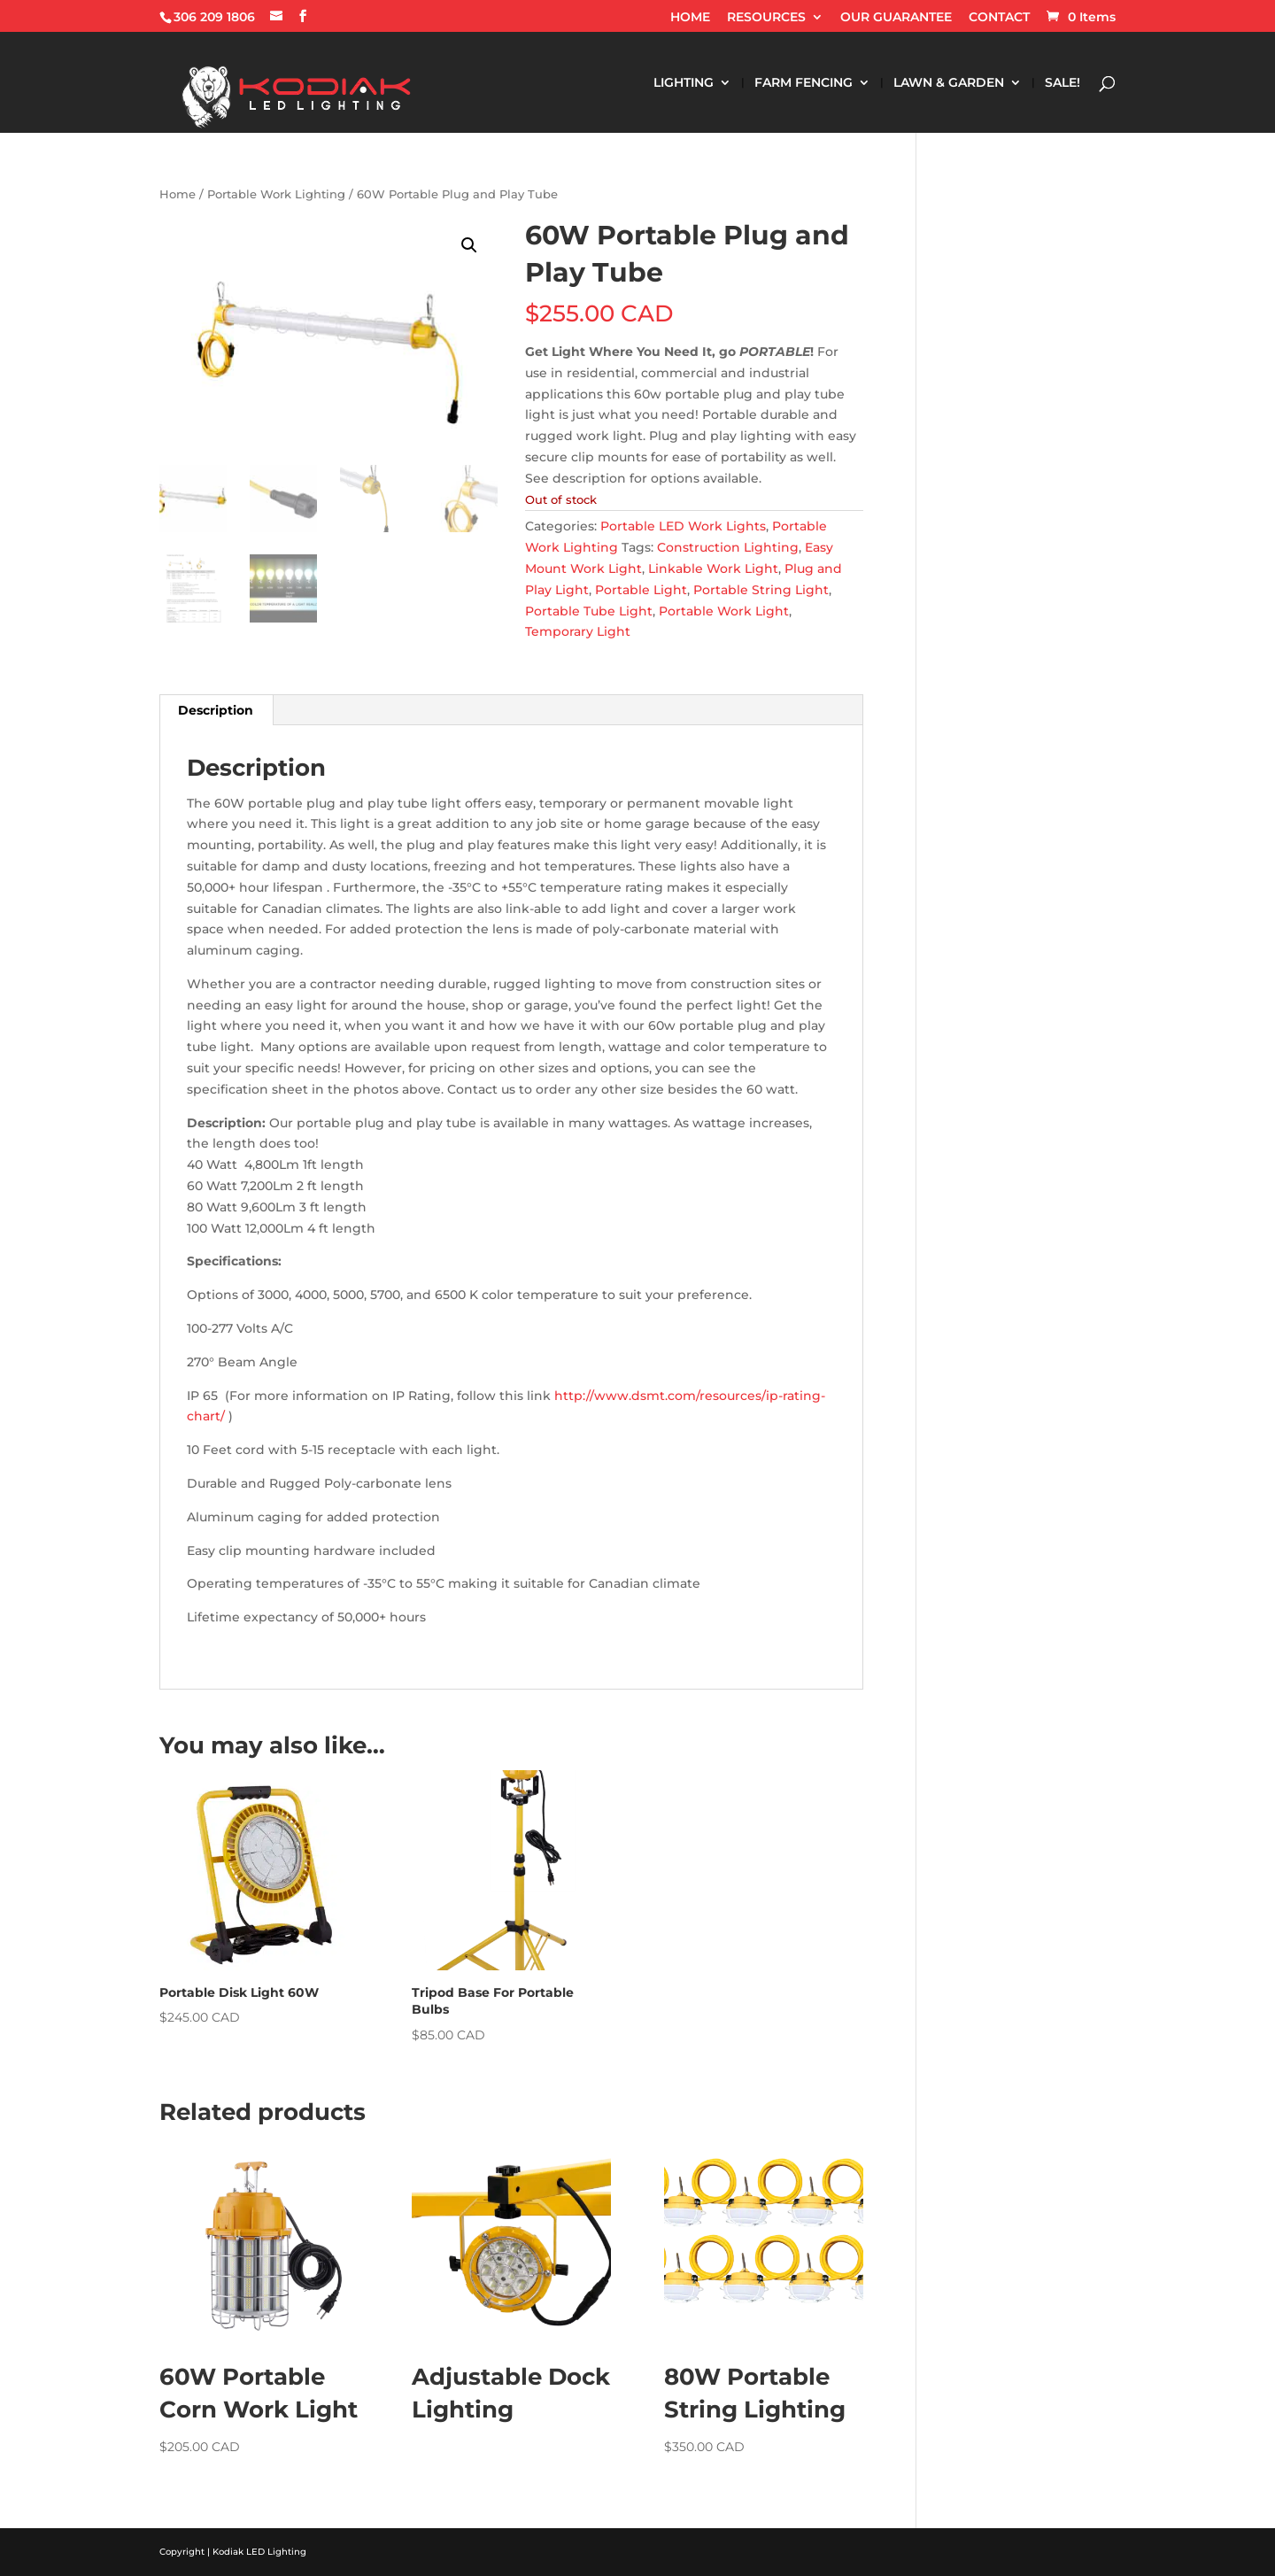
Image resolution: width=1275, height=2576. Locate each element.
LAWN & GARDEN (948, 83)
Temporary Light (577, 631)
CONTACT (999, 18)
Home (177, 194)
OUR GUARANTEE (896, 18)
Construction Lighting (728, 547)
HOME (690, 18)
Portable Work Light (724, 611)
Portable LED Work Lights (683, 526)
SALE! (1062, 83)
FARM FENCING (803, 83)
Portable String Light (761, 590)
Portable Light (641, 590)
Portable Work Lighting (276, 194)
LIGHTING (683, 83)
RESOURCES (766, 18)
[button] (469, 245)
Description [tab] (215, 710)
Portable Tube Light (589, 611)
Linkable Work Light (713, 568)
